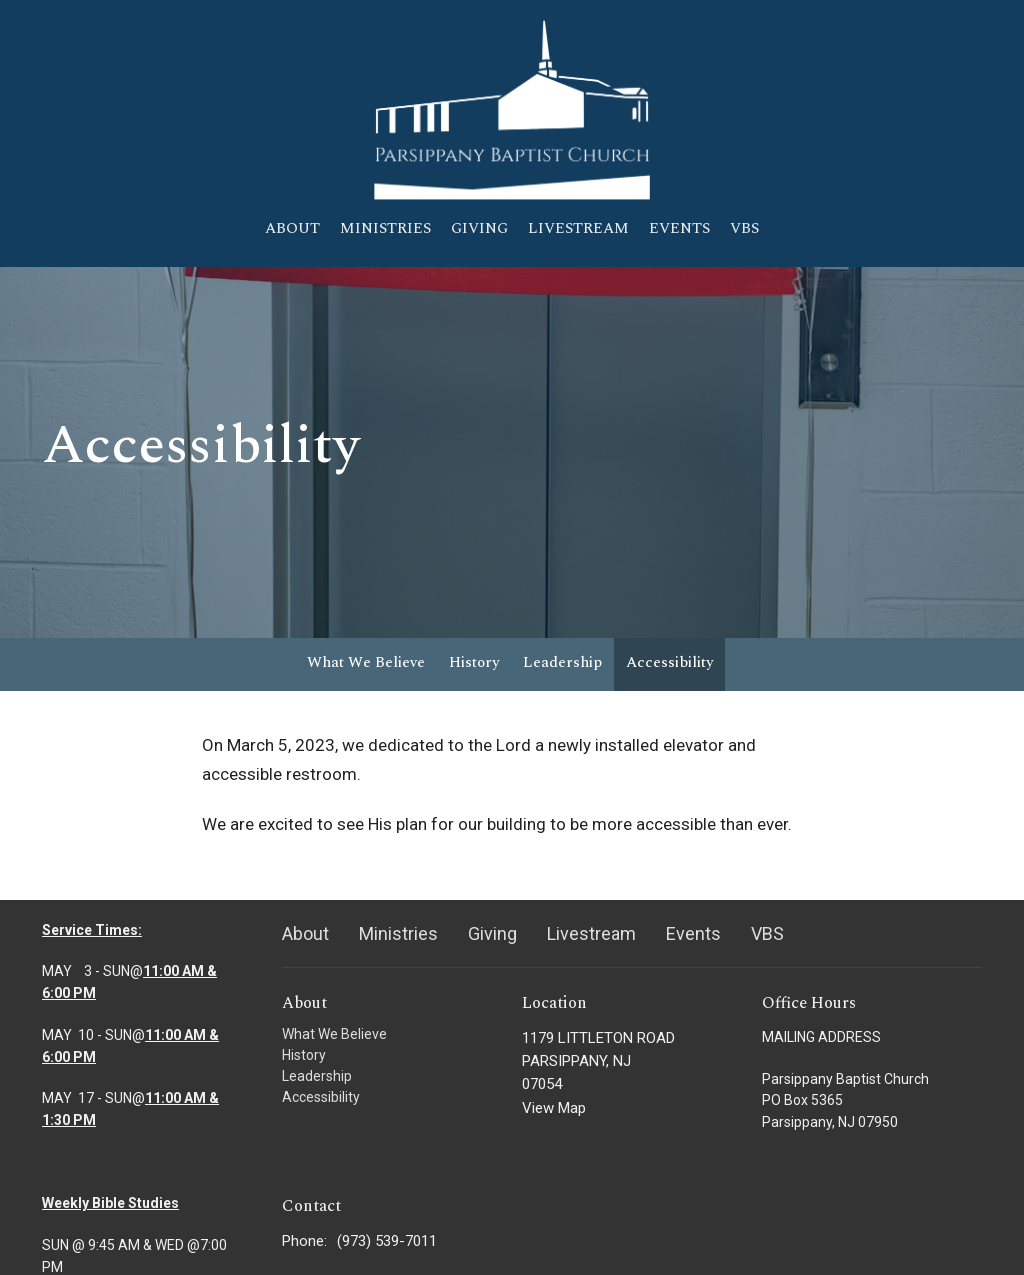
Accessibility (669, 662)
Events (679, 228)
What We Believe (366, 662)
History (474, 662)
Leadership (562, 662)
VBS (744, 228)
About (292, 228)
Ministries (385, 228)
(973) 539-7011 (387, 1241)
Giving (479, 228)
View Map (554, 1108)
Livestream (578, 228)
